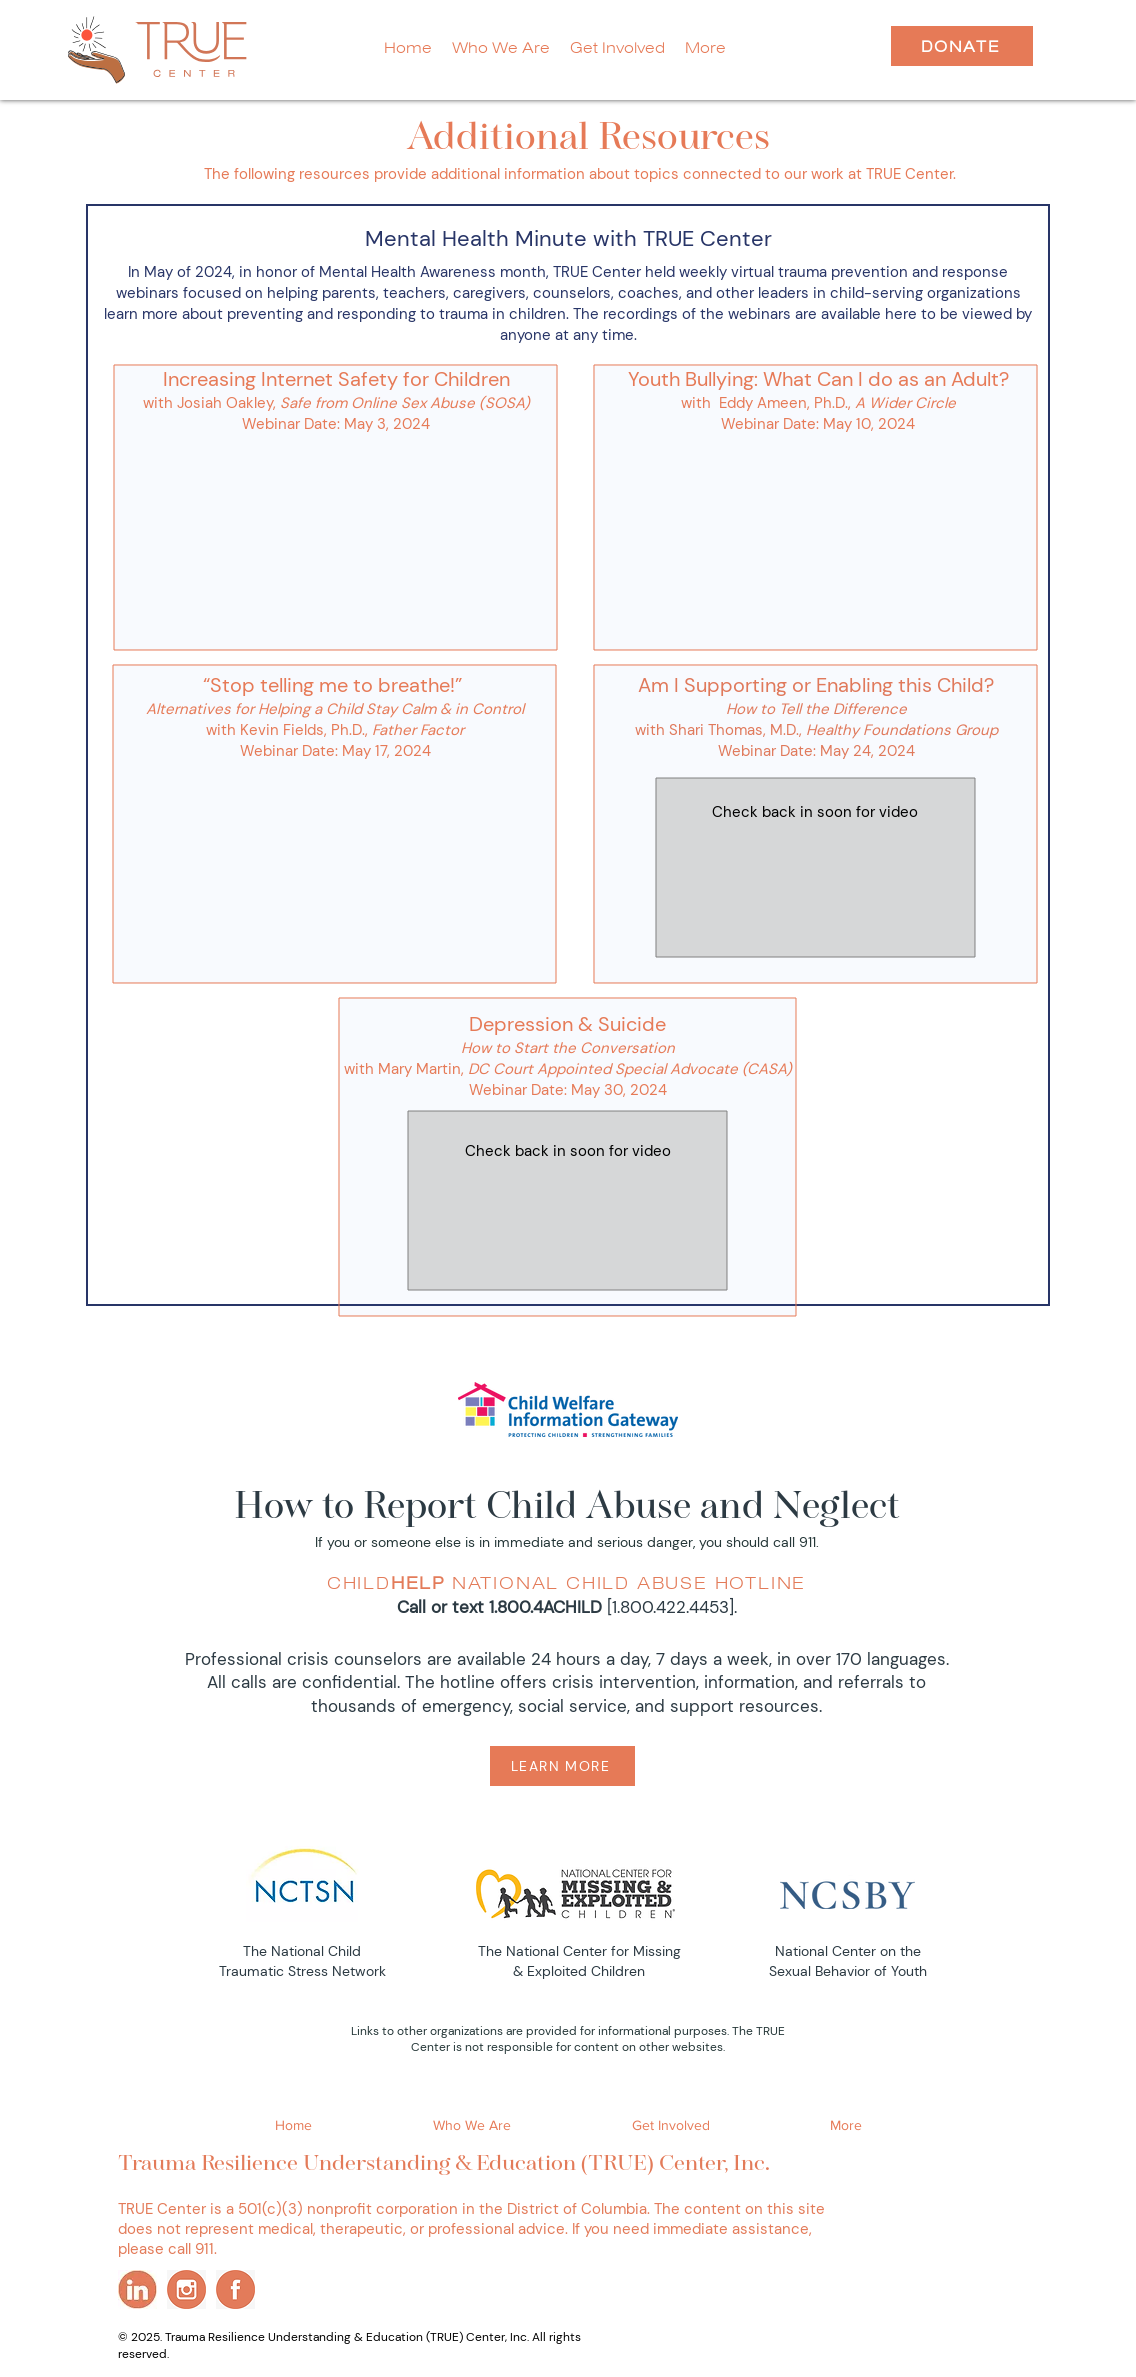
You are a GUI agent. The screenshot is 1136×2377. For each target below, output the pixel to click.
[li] (137, 2289)
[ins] (186, 2289)
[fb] (235, 2289)
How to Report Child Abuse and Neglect (567, 1508)
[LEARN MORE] (562, 1766)
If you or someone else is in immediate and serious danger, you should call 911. (567, 1542)
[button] (705, 48)
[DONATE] (962, 46)
